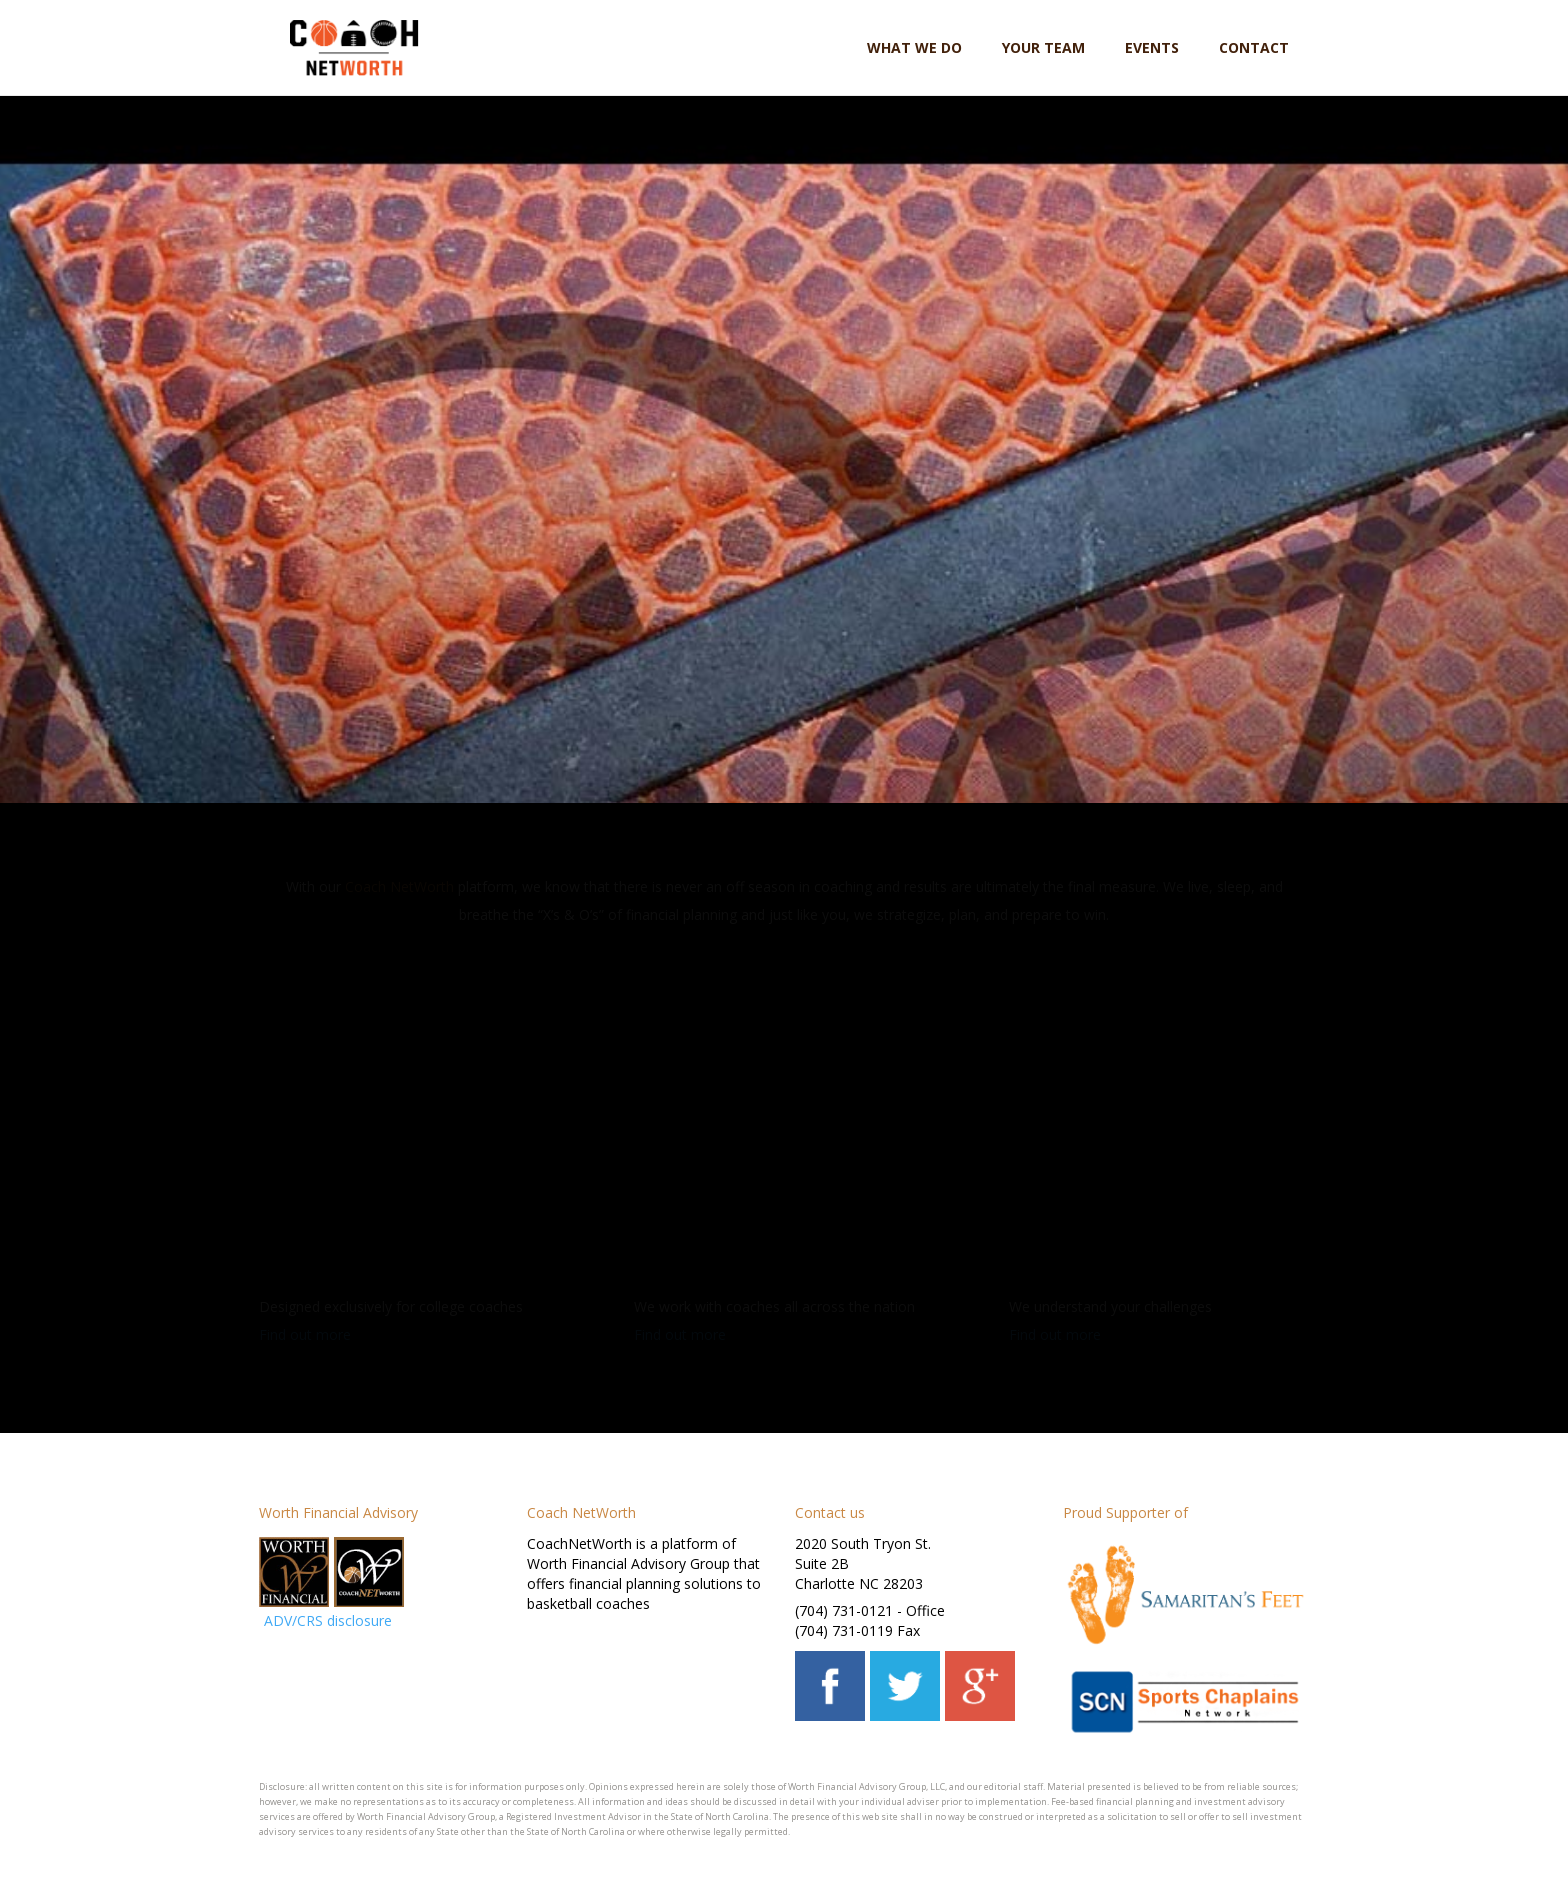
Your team (1043, 47)
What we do (914, 47)
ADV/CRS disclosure (328, 1620)
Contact (1254, 47)
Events (1152, 47)
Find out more (305, 1334)
